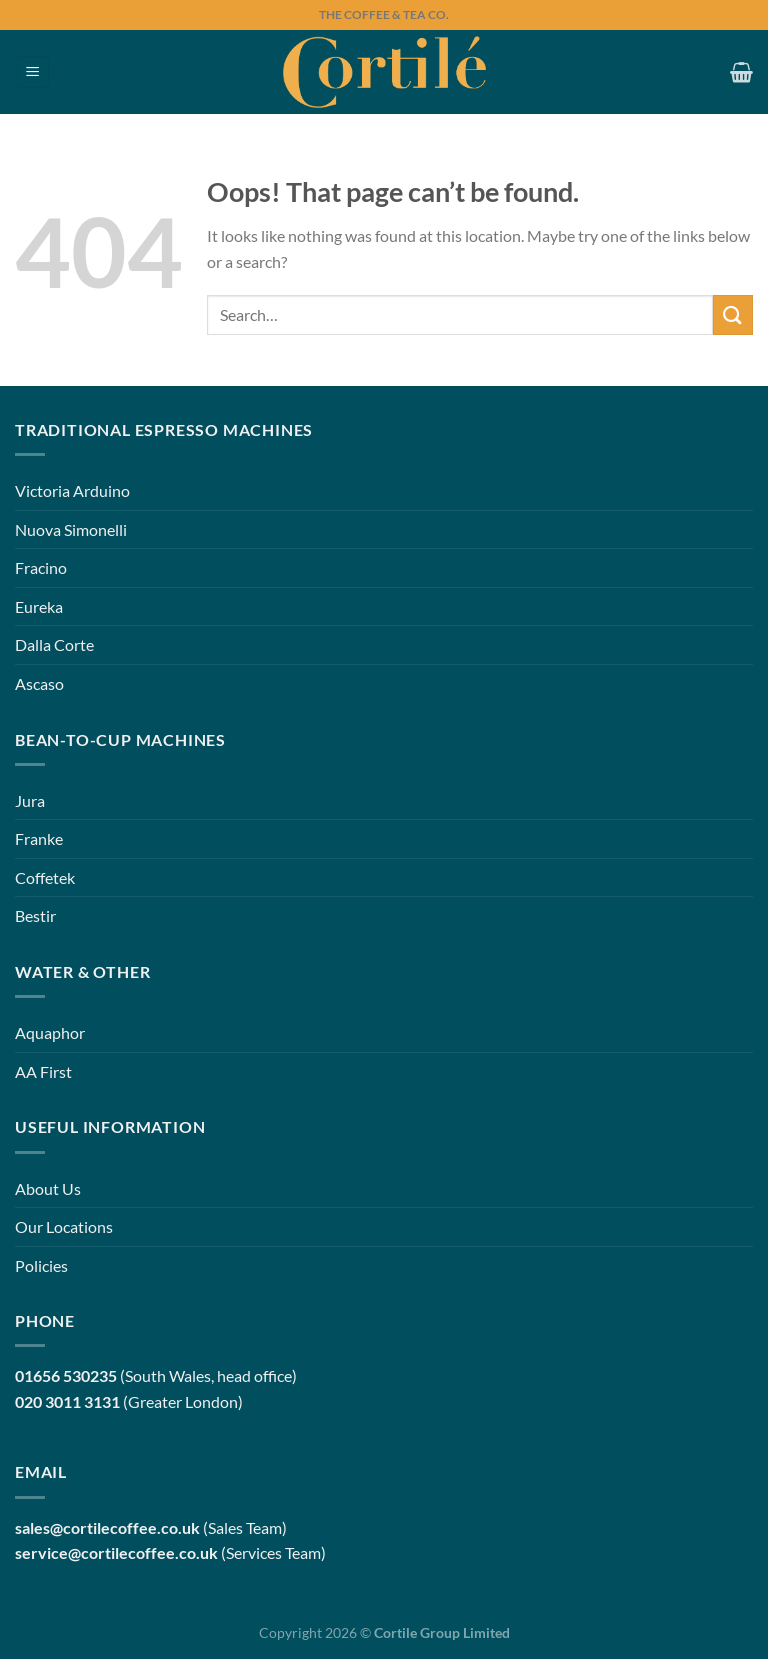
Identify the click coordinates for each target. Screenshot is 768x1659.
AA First (43, 1071)
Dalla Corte (54, 644)
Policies (41, 1265)
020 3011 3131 (67, 1401)
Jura (30, 800)
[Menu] (33, 72)
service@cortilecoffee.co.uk (116, 1552)
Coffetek (45, 877)
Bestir (35, 915)
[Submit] (733, 314)
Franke (39, 838)
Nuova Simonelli (71, 529)
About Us (48, 1188)
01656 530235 (66, 1375)
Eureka (39, 606)
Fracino (41, 567)
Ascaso (39, 683)
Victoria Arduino (72, 490)
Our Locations (64, 1226)
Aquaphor (50, 1032)
